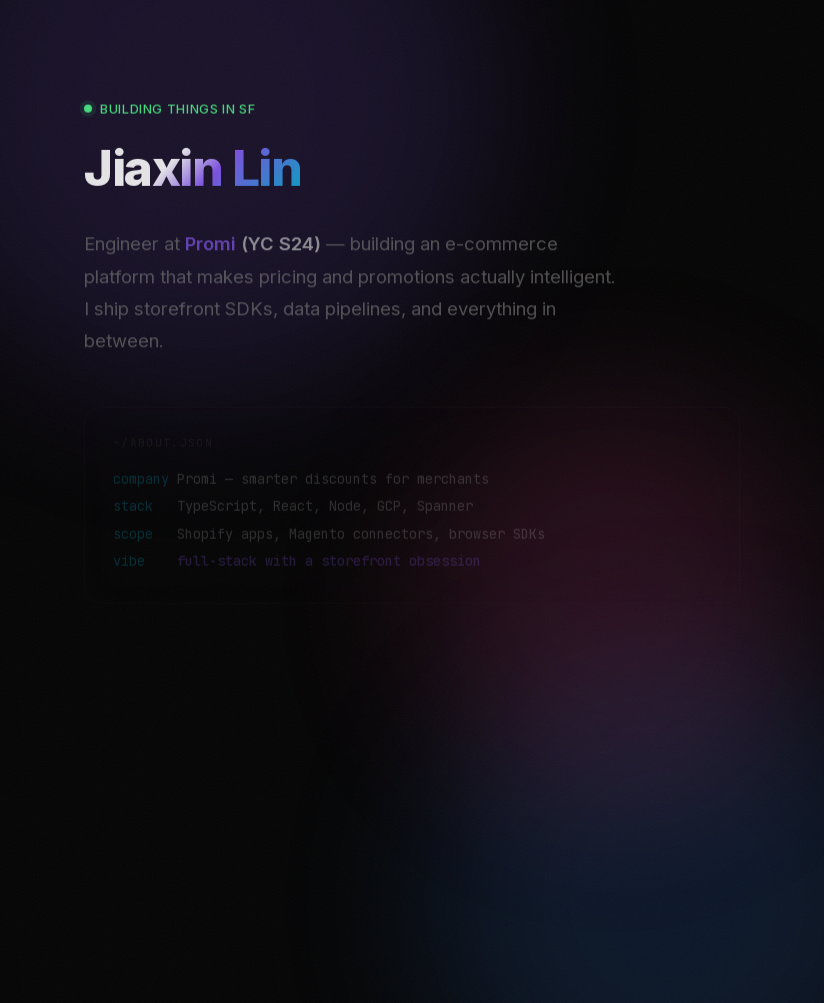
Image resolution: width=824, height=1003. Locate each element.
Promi (210, 257)
